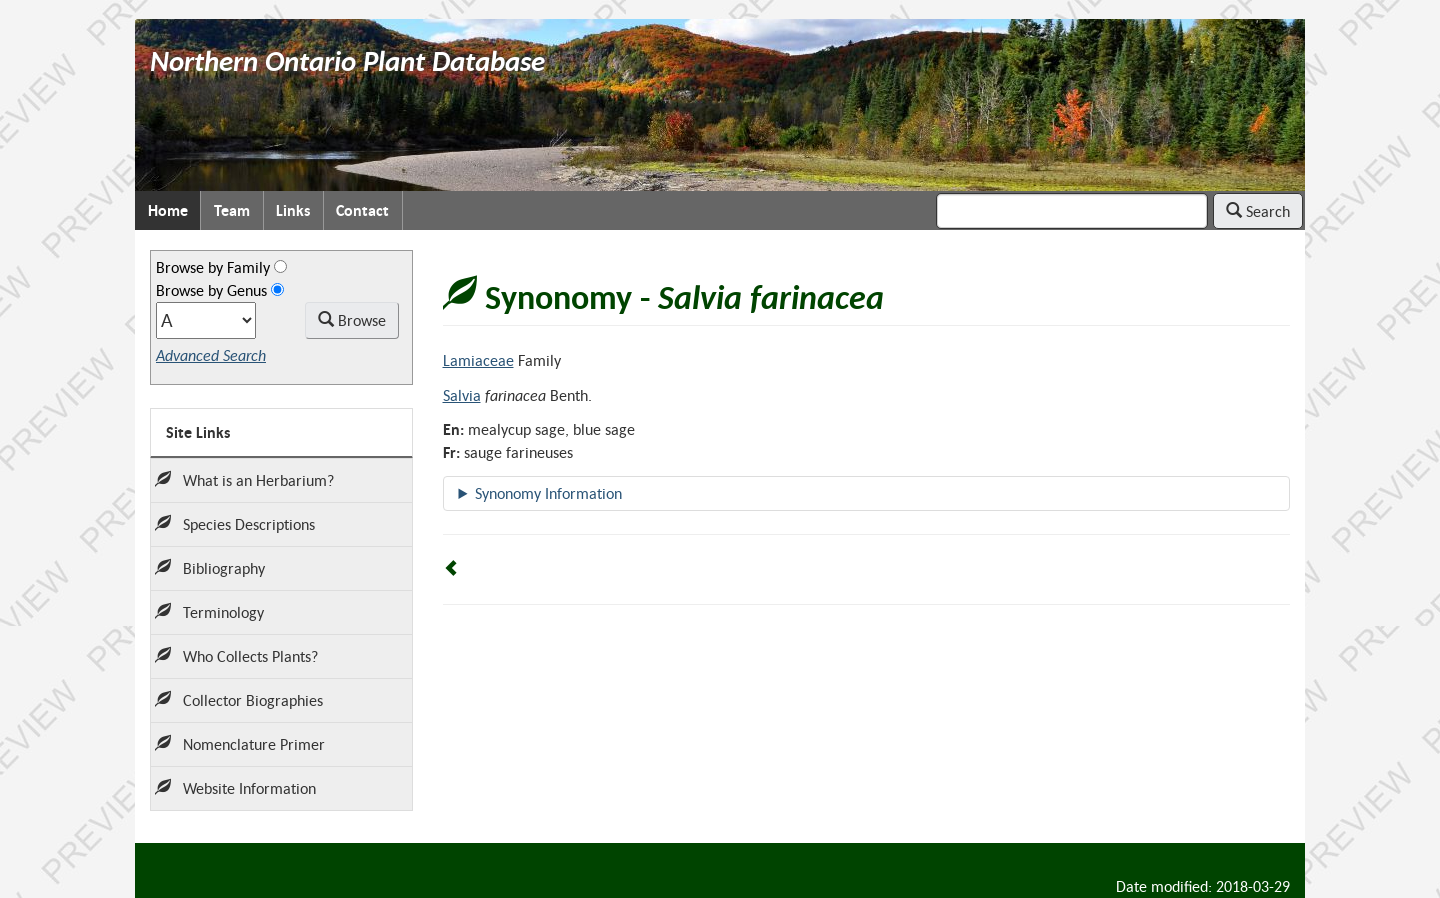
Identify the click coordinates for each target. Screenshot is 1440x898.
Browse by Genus (211, 290)
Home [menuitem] (168, 210)
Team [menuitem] (232, 210)
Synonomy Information (548, 493)
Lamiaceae (478, 360)
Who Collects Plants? (236, 656)
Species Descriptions (235, 524)
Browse (352, 320)
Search (1258, 211)
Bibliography (210, 568)
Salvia (462, 395)
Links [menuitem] (293, 210)
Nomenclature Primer (240, 744)
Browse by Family (213, 267)
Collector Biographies (239, 700)
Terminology (209, 612)
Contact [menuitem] (362, 210)
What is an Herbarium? (244, 480)
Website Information (235, 788)
